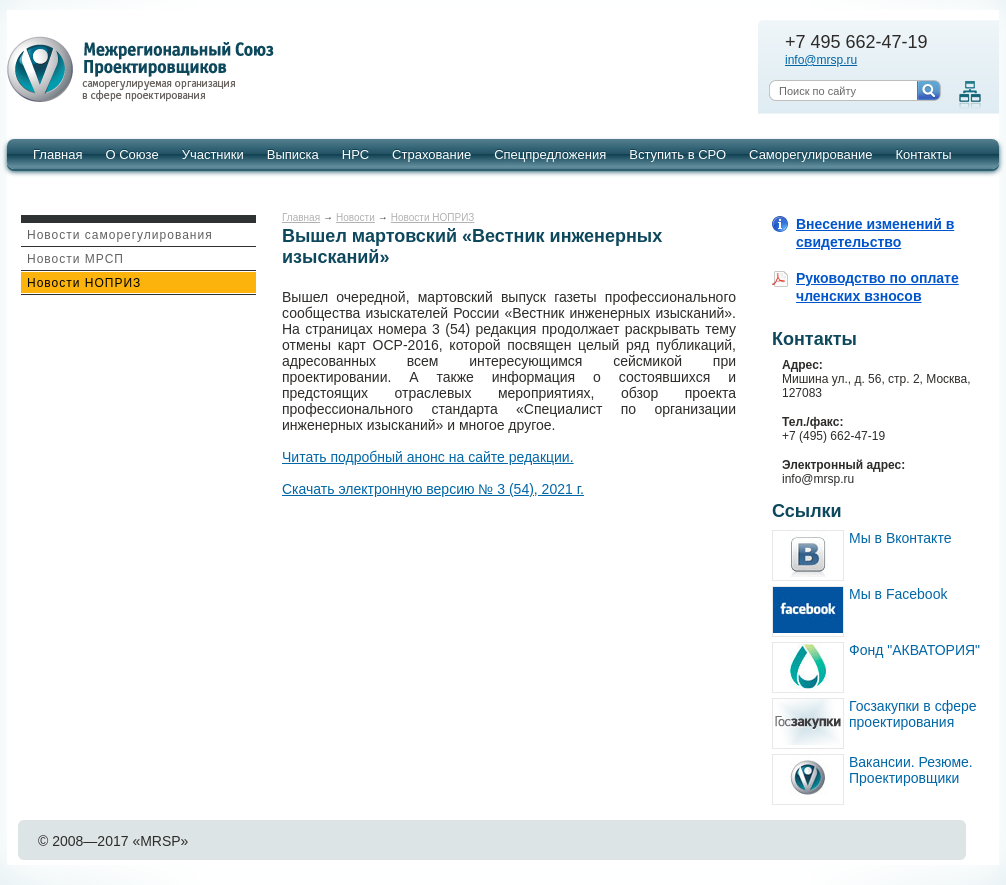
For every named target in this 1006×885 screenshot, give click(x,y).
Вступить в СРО (677, 154)
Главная (57, 154)
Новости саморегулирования (120, 235)
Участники (213, 154)
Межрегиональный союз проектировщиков (143, 70)
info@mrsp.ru (821, 60)
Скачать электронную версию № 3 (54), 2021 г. (433, 489)
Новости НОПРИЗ (84, 283)
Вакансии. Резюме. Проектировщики (911, 770)
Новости (355, 217)
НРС (355, 154)
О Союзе (131, 154)
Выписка (293, 154)
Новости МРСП (75, 259)
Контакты (923, 154)
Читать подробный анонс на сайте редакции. (428, 457)
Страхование (431, 154)
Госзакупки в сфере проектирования (913, 714)
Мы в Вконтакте (900, 538)
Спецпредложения (550, 154)
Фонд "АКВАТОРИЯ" (914, 650)
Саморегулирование (810, 154)
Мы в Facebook (898, 594)
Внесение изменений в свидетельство (875, 233)
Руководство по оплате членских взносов (877, 287)
